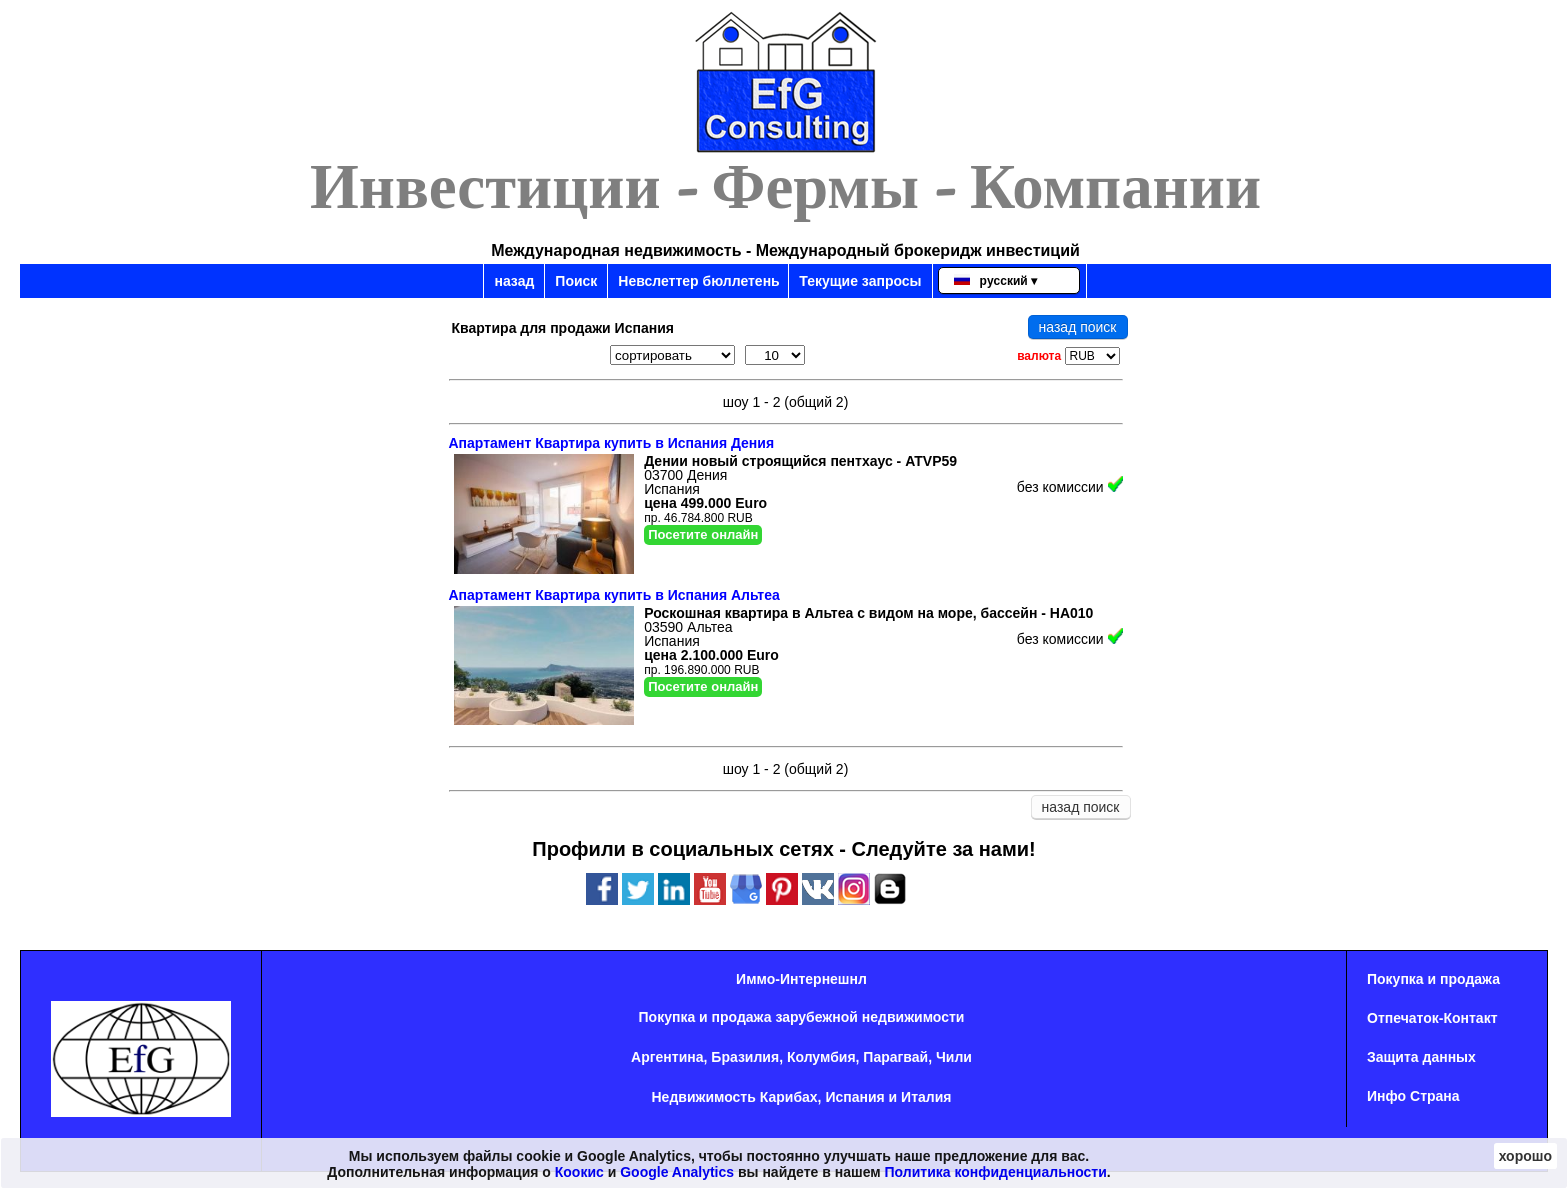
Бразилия (745, 1057)
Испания (854, 1097)
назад (514, 281)
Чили (954, 1057)
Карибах (789, 1097)
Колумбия (821, 1057)
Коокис (579, 1172)
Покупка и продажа (1433, 979)
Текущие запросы (860, 281)
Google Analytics (677, 1172)
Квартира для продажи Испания (563, 328)
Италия (926, 1097)
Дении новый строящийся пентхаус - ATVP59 (800, 461)
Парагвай (895, 1057)
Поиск (576, 281)
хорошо (1525, 1156)
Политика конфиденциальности (996, 1172)
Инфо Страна (1413, 1096)
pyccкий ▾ (995, 281)
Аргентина (667, 1057)
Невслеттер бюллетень (698, 281)
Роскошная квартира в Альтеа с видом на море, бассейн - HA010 (868, 613)
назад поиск (1078, 327)
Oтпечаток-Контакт (1432, 1018)
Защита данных (1421, 1057)
